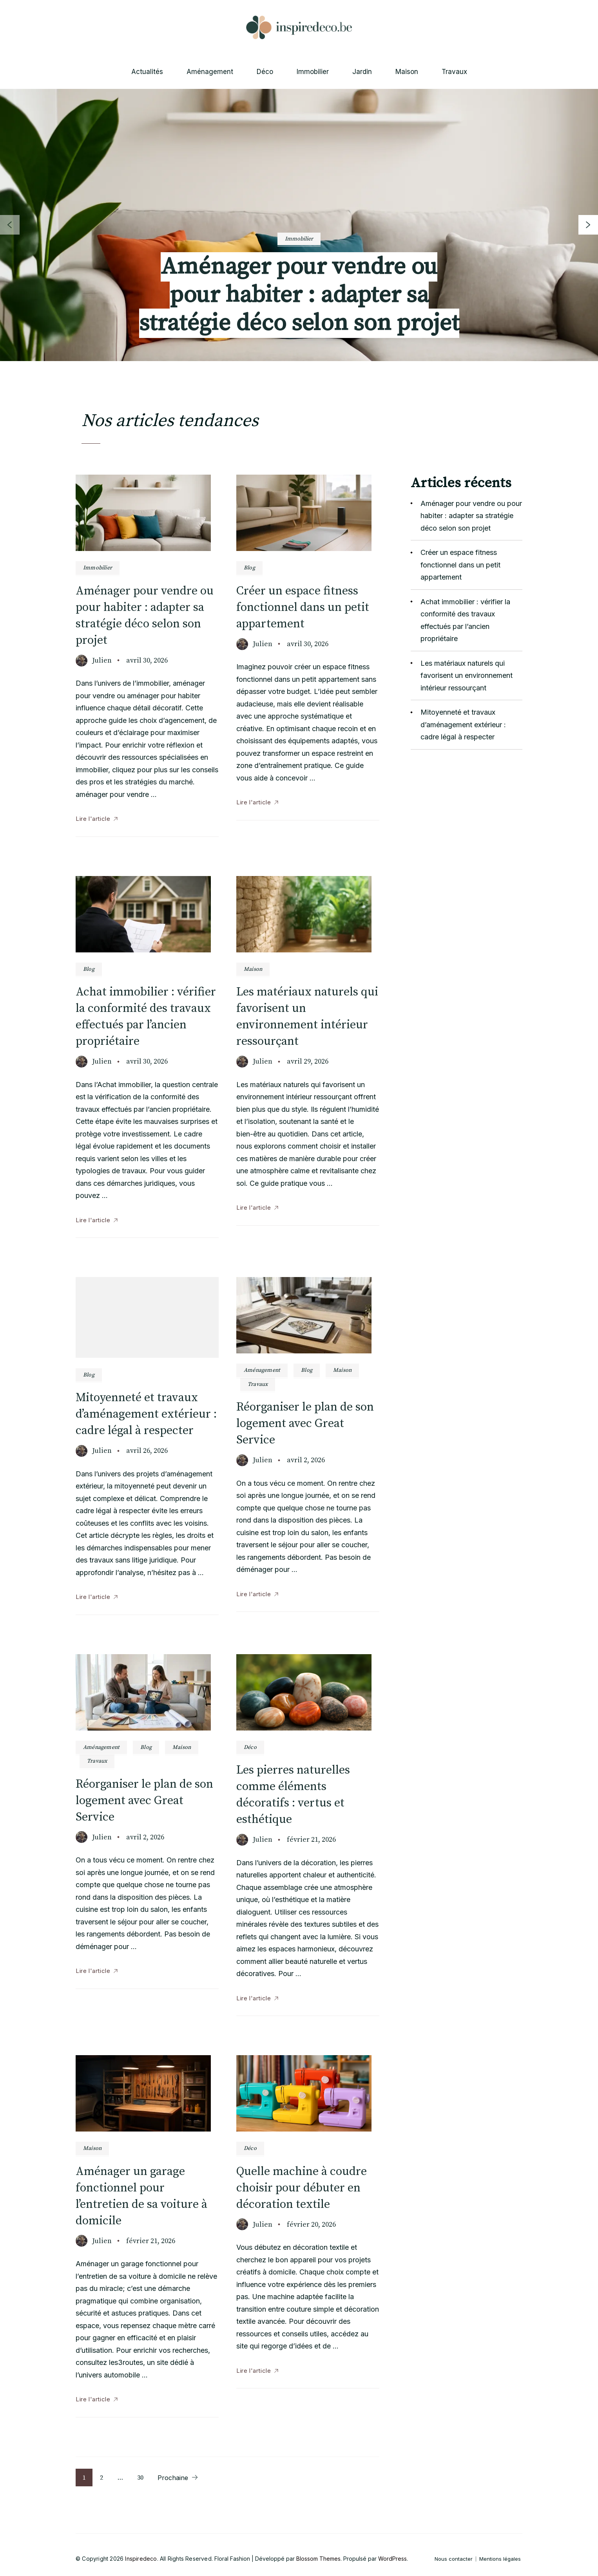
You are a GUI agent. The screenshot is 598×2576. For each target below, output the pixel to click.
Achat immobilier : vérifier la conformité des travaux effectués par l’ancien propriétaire (465, 620)
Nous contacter (454, 2559)
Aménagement (210, 72)
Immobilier (313, 72)
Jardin (362, 72)
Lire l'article (93, 819)
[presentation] (588, 225)
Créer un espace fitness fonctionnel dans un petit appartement (302, 607)
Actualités (147, 72)
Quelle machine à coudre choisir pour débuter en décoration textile (301, 2188)
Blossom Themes (318, 2558)
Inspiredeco (141, 2558)
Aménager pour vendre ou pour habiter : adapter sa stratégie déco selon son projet (299, 295)
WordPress (392, 2558)
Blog (249, 567)
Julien (102, 660)
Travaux (454, 72)
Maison (406, 72)
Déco (265, 72)
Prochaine (173, 2478)
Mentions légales (500, 2559)
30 (143, 2477)
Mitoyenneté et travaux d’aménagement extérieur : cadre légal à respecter (146, 1414)
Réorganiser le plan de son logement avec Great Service (305, 1423)
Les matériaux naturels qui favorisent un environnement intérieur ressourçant (466, 675)
